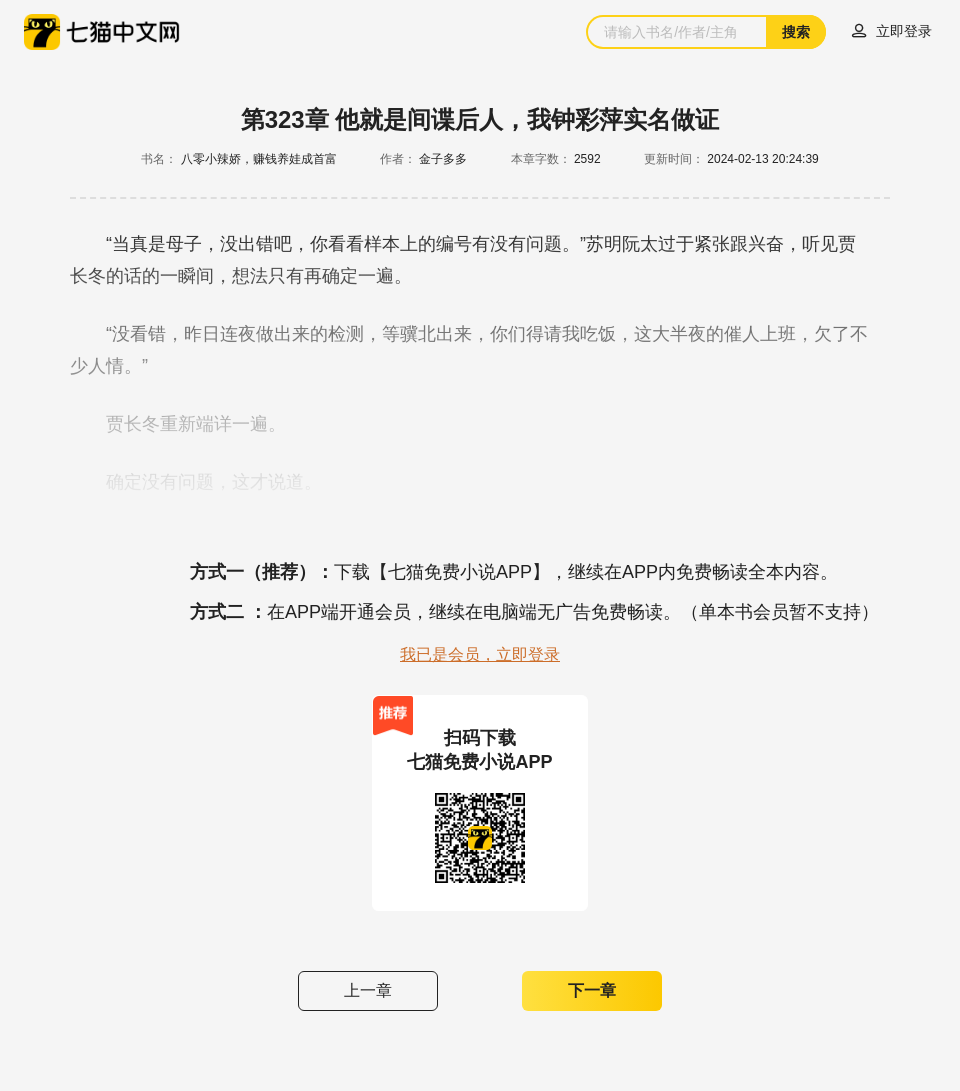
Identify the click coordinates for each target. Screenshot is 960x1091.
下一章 (592, 990)
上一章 (368, 990)
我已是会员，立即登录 (480, 654)
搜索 (796, 32)
